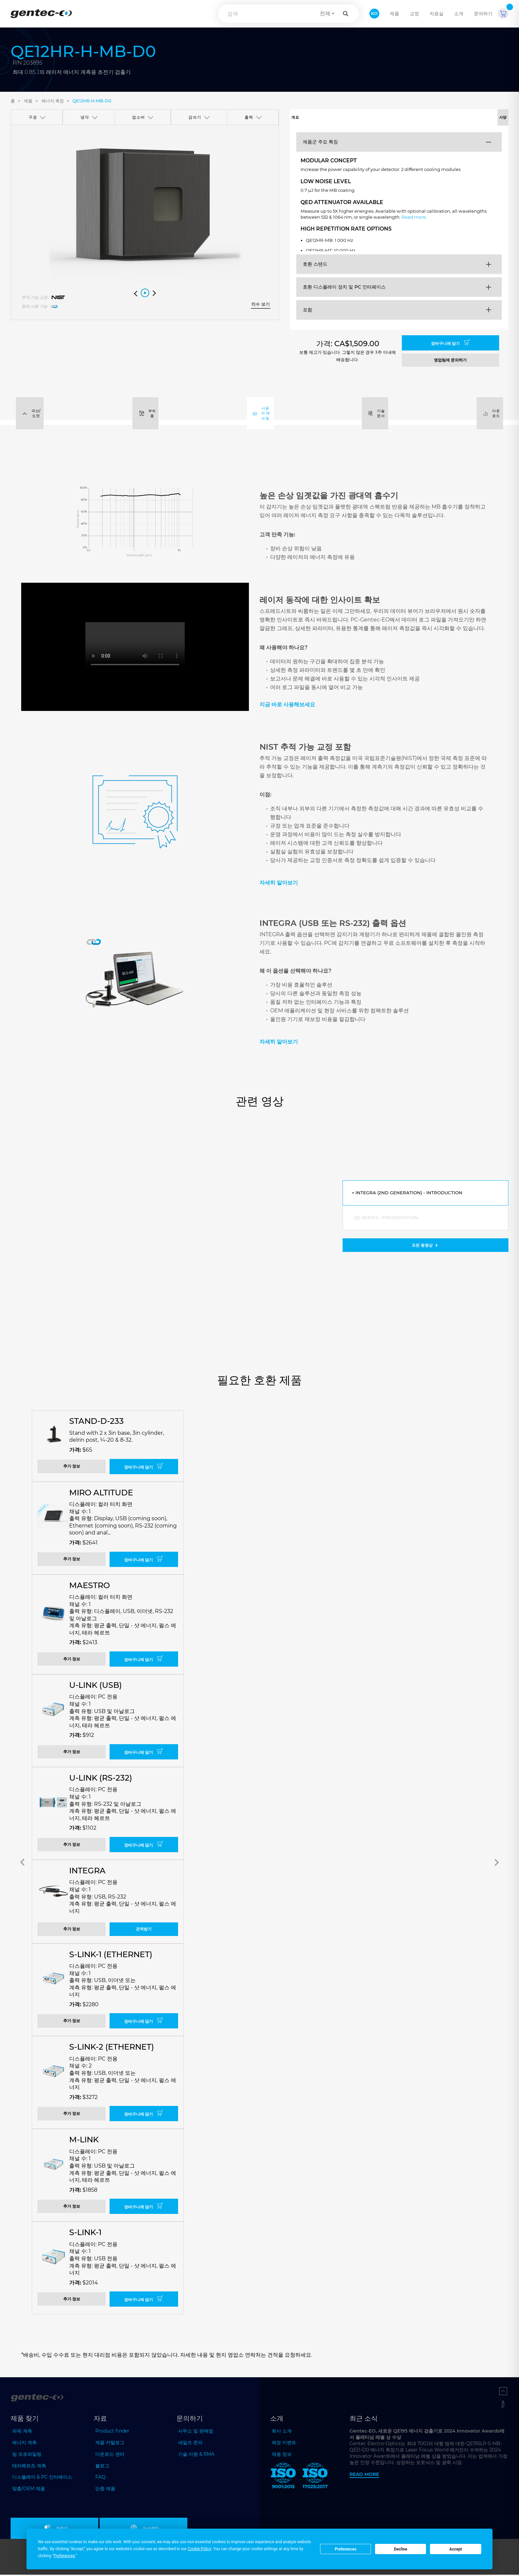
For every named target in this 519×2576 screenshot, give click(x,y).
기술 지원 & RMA (196, 2455)
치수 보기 (260, 304)
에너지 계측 (24, 2444)
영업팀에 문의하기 (450, 361)
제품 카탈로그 (109, 2444)
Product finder (112, 2432)
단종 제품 (105, 2490)
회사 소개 (282, 2432)
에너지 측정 (52, 100)
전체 (325, 13)
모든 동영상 (425, 1246)
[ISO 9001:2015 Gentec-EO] (283, 2478)
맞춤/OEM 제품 (28, 2490)
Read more (452, 223)
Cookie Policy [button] (199, 2549)
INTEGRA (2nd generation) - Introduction (410, 1194)
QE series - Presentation (387, 1219)
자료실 (437, 14)
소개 (458, 14)
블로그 (102, 2467)
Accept (455, 2549)
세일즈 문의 (190, 2444)
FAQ (100, 2479)
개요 (344, 117)
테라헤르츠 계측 (29, 2467)
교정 (414, 14)
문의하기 (483, 14)
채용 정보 (282, 2455)
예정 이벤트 (284, 2444)
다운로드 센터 (109, 2455)
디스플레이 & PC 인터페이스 (42, 2479)
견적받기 (144, 1930)
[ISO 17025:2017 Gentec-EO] (315, 2478)
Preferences (345, 2549)
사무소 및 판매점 (195, 2432)
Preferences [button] (64, 2555)
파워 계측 (22, 2432)
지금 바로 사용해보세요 (287, 706)
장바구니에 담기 (450, 344)
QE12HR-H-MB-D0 (92, 100)
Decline (400, 2549)
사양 (453, 117)
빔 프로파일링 (26, 2455)
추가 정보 (71, 1467)
